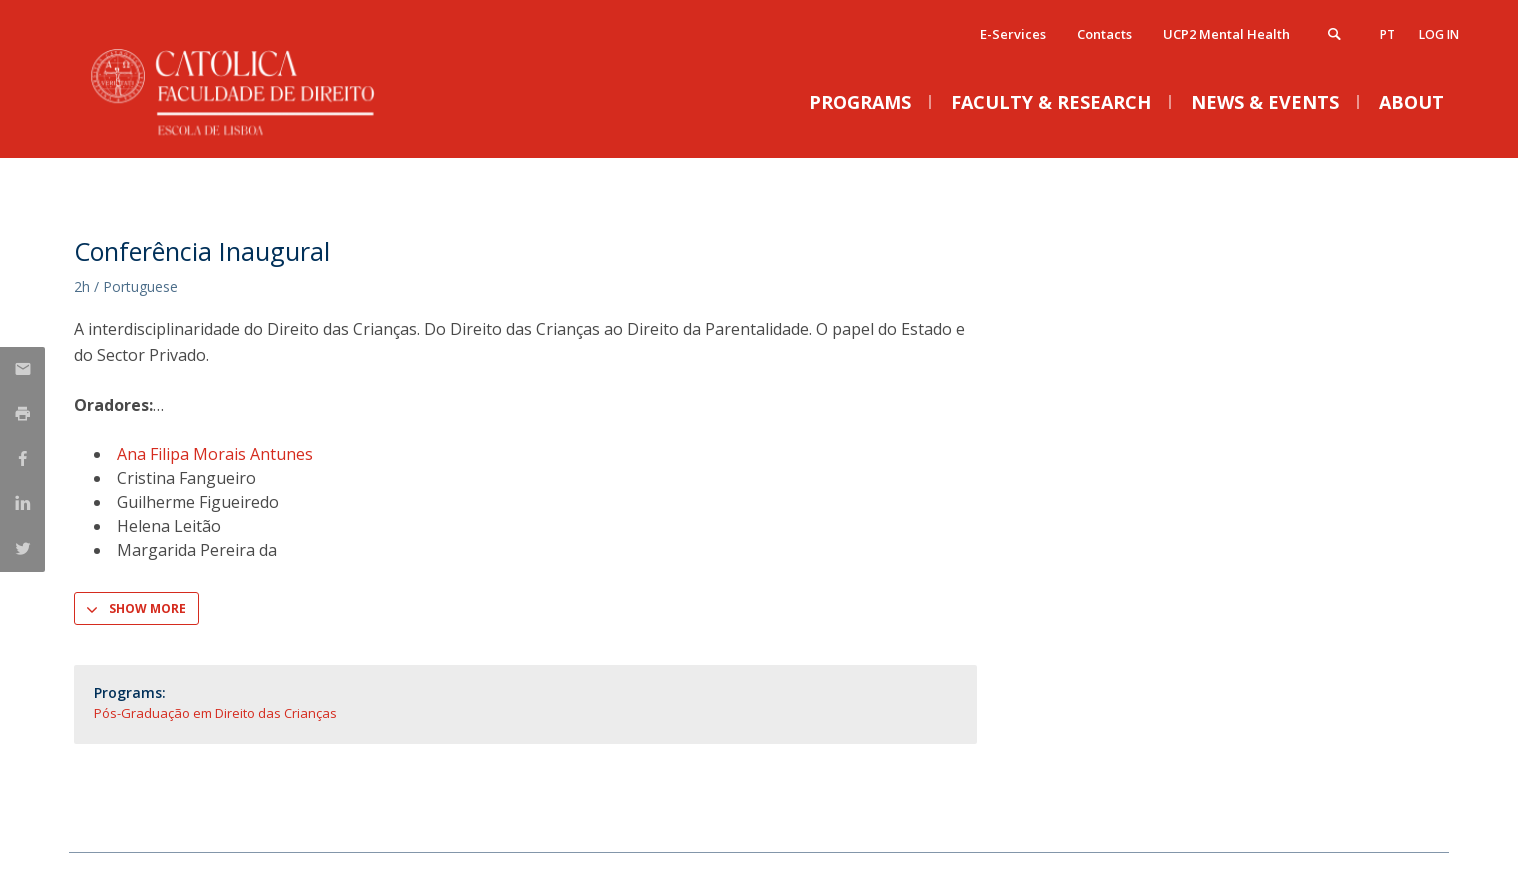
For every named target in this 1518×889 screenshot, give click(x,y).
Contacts (1104, 34)
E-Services (1013, 34)
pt (1387, 34)
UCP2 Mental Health (1226, 34)
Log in (1439, 34)
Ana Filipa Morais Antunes (215, 454)
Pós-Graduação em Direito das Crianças (215, 713)
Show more (147, 608)
